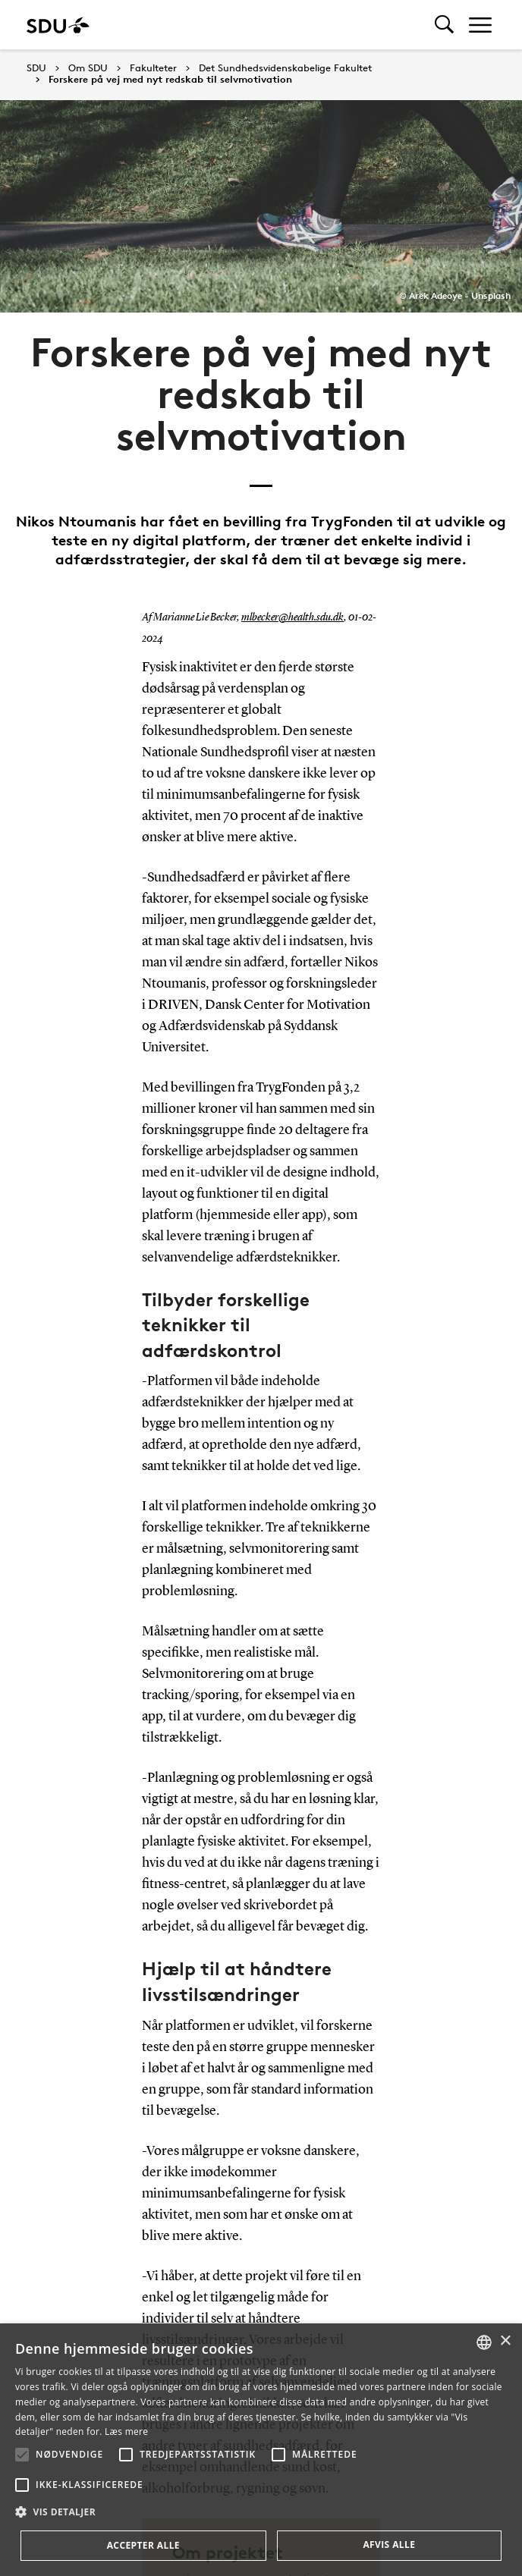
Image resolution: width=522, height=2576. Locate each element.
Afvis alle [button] (389, 2544)
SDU (36, 68)
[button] (22, 2454)
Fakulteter (153, 68)
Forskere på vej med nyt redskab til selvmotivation (170, 79)
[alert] (261, 2449)
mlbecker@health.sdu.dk (292, 617)
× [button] (505, 2341)
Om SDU (88, 68)
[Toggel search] (444, 24)
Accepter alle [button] (143, 2545)
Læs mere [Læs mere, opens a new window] (126, 2431)
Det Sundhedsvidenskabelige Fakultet (285, 68)
